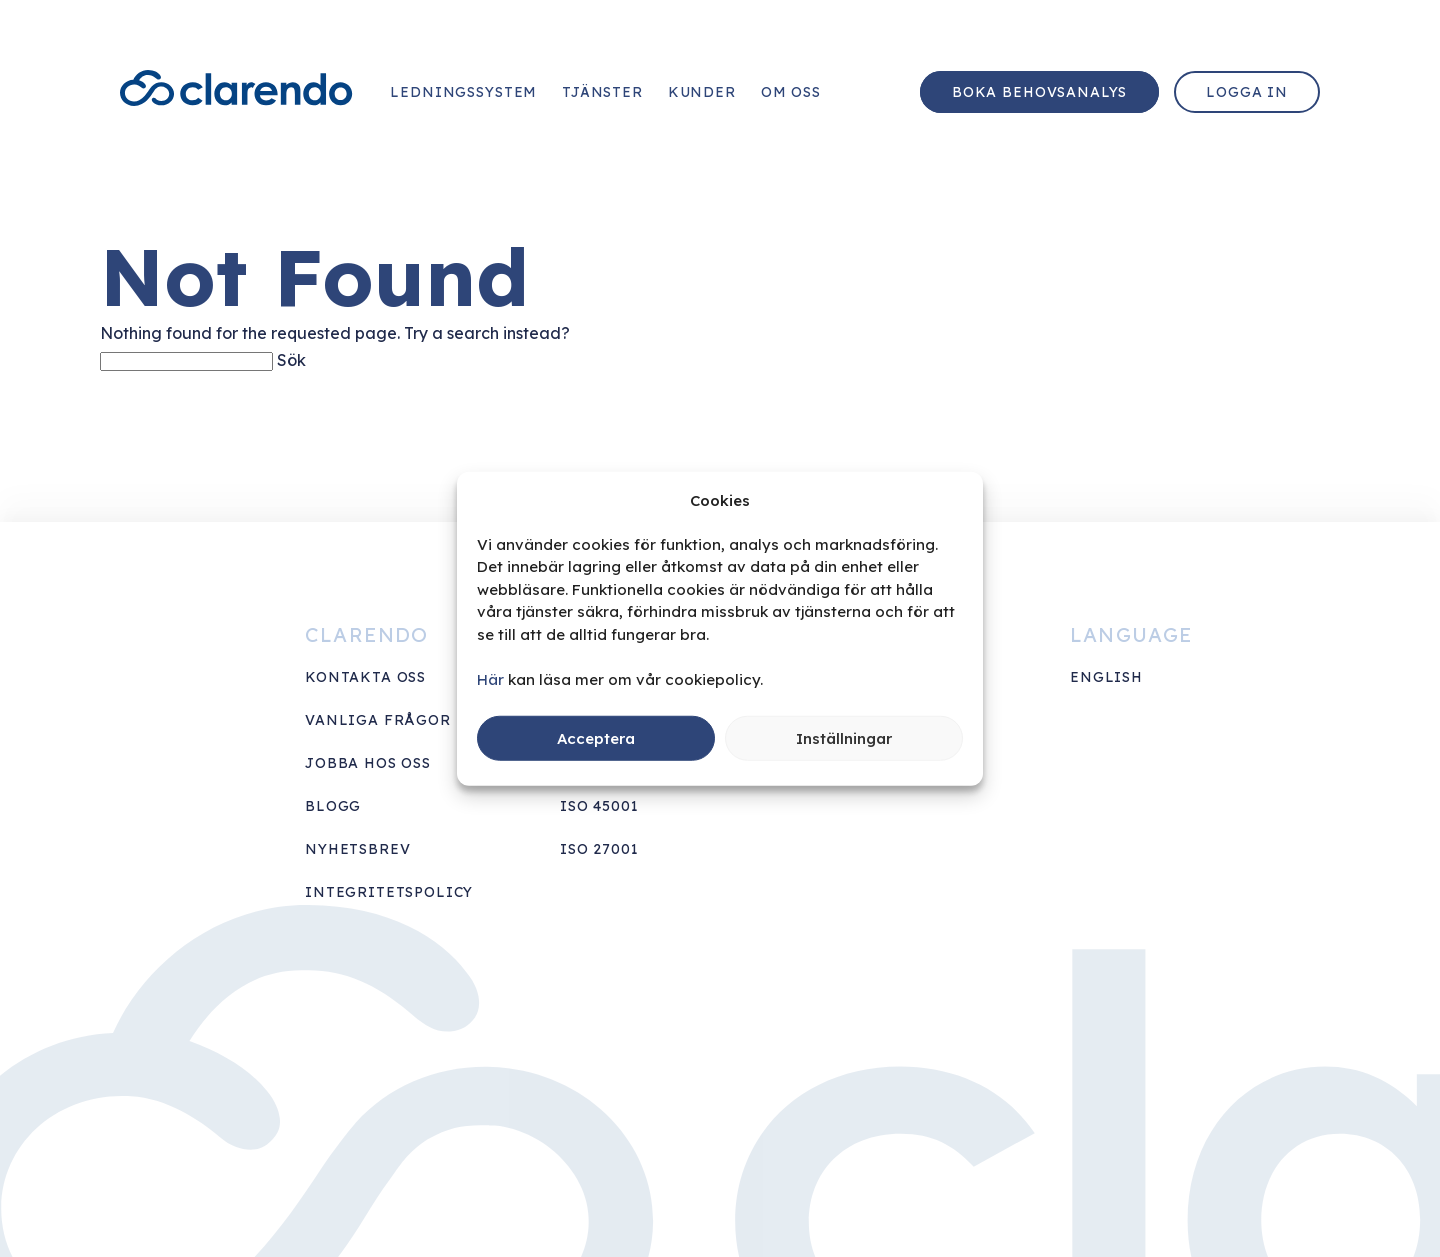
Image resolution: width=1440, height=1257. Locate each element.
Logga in (1247, 92)
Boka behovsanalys (1039, 92)
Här (490, 678)
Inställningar (844, 737)
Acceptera (596, 737)
